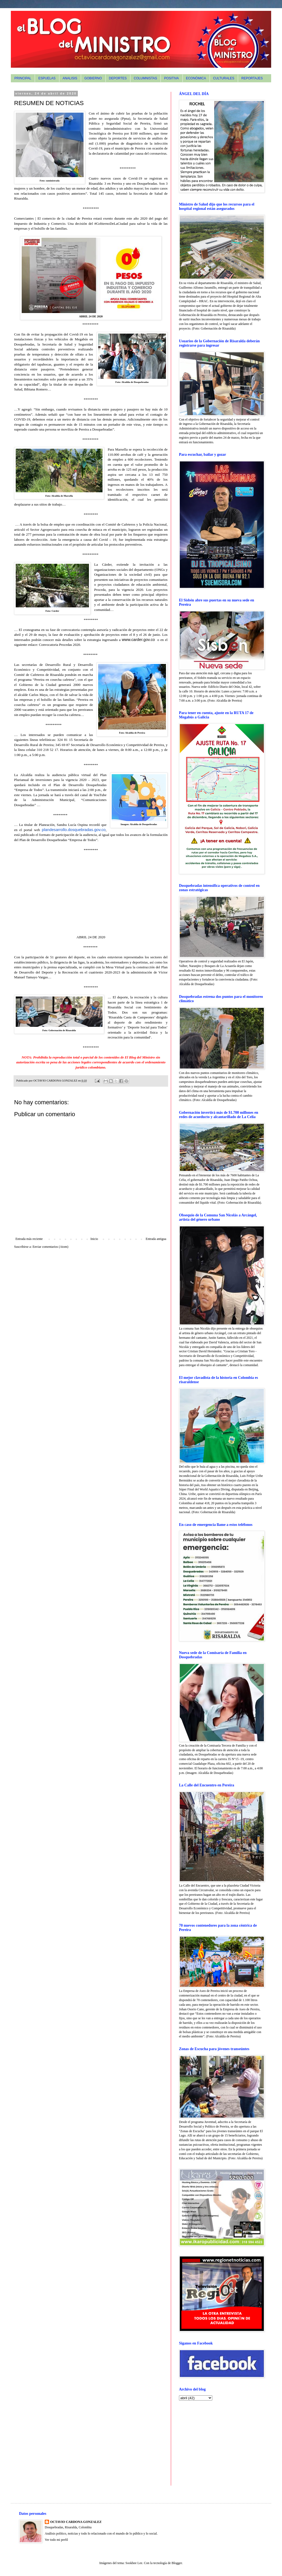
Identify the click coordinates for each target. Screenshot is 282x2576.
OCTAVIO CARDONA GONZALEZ (76, 2522)
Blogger (177, 2563)
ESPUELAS (46, 78)
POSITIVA (171, 78)
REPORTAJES (252, 78)
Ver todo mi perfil (56, 2540)
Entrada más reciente (29, 1239)
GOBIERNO (93, 78)
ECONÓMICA (196, 78)
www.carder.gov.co (138, 639)
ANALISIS (70, 78)
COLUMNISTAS (145, 78)
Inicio (94, 1239)
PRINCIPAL (22, 78)
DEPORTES (118, 78)
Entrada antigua (156, 1239)
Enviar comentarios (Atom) (50, 1247)
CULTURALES (223, 78)
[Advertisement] (213, 2442)
